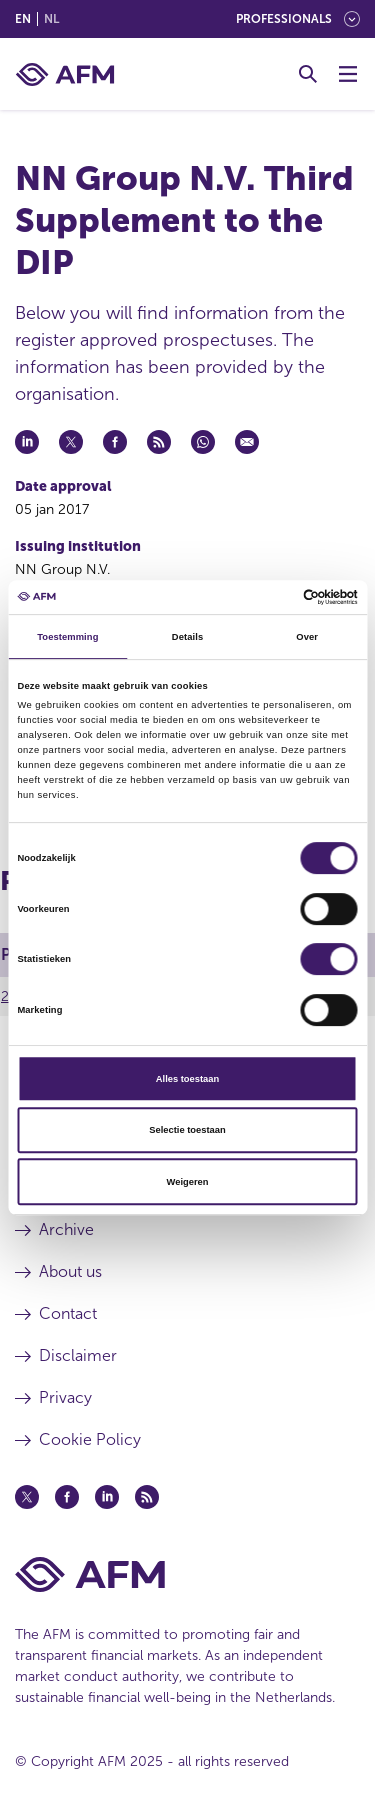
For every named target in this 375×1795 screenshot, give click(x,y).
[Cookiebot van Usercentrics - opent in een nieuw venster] (271, 597)
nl (51, 19)
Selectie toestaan (187, 1130)
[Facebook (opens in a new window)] (67, 1497)
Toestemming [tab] (67, 637)
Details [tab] (187, 637)
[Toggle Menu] (348, 74)
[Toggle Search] (308, 74)
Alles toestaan (187, 1079)
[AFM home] (65, 74)
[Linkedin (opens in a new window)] (107, 1497)
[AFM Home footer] (187, 1574)
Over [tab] (307, 637)
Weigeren (188, 1182)
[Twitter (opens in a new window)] (27, 1497)
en (23, 19)
